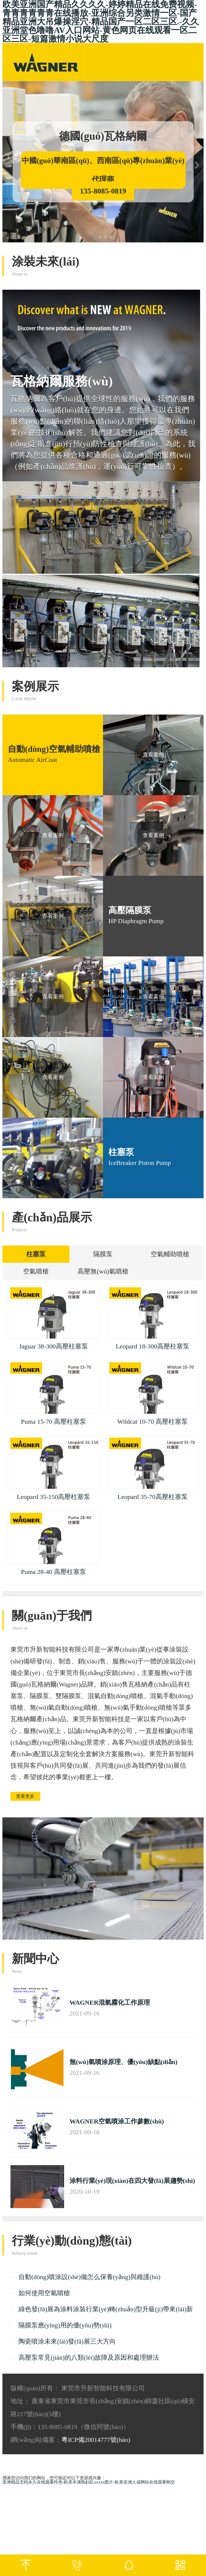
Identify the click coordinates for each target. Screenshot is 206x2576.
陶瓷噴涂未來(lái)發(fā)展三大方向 (67, 2433)
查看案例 (153, 755)
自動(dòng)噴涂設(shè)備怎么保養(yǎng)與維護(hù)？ (89, 2368)
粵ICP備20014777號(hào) (95, 2531)
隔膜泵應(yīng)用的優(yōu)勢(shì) (65, 2416)
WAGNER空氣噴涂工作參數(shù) (116, 2212)
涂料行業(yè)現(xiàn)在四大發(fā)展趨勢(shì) (132, 2272)
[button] (95, 237)
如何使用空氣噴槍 (44, 2384)
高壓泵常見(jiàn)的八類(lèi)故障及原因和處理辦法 (89, 2449)
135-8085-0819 (103, 191)
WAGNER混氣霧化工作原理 (109, 2094)
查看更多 (31, 1886)
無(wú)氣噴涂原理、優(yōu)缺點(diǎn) (123, 2153)
